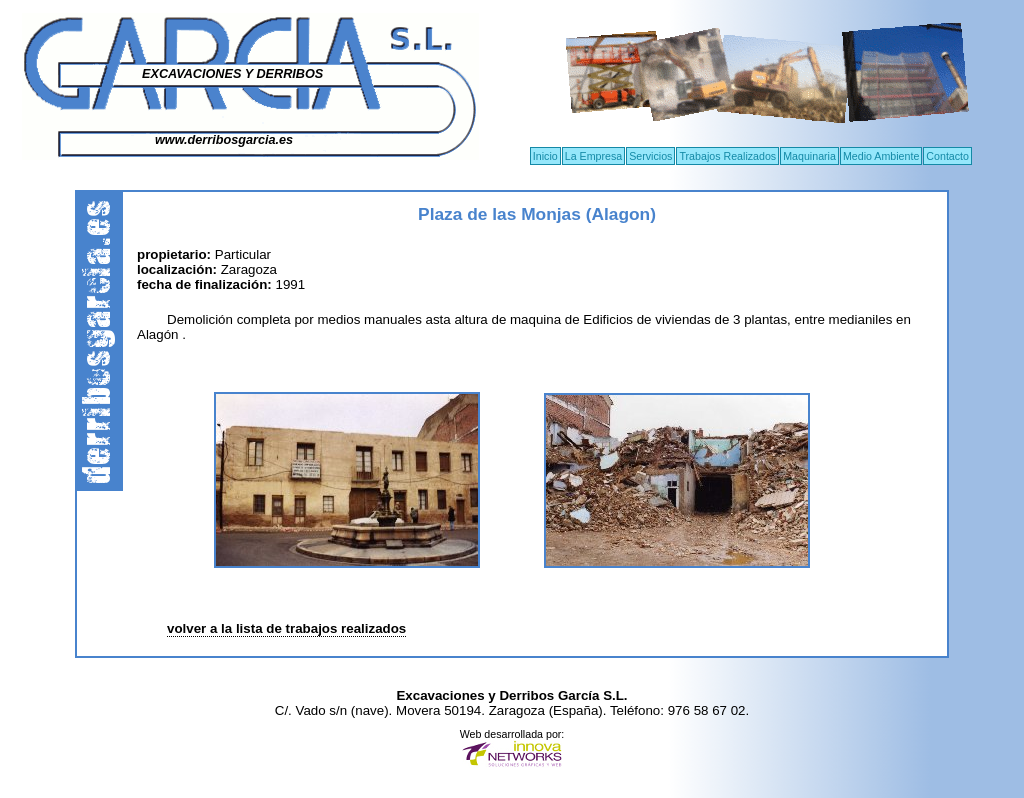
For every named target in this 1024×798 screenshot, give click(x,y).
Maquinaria (809, 156)
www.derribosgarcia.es (224, 140)
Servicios (650, 156)
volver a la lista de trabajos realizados (286, 628)
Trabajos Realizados (727, 156)
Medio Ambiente (881, 156)
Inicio (545, 156)
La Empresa (593, 156)
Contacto (947, 156)
